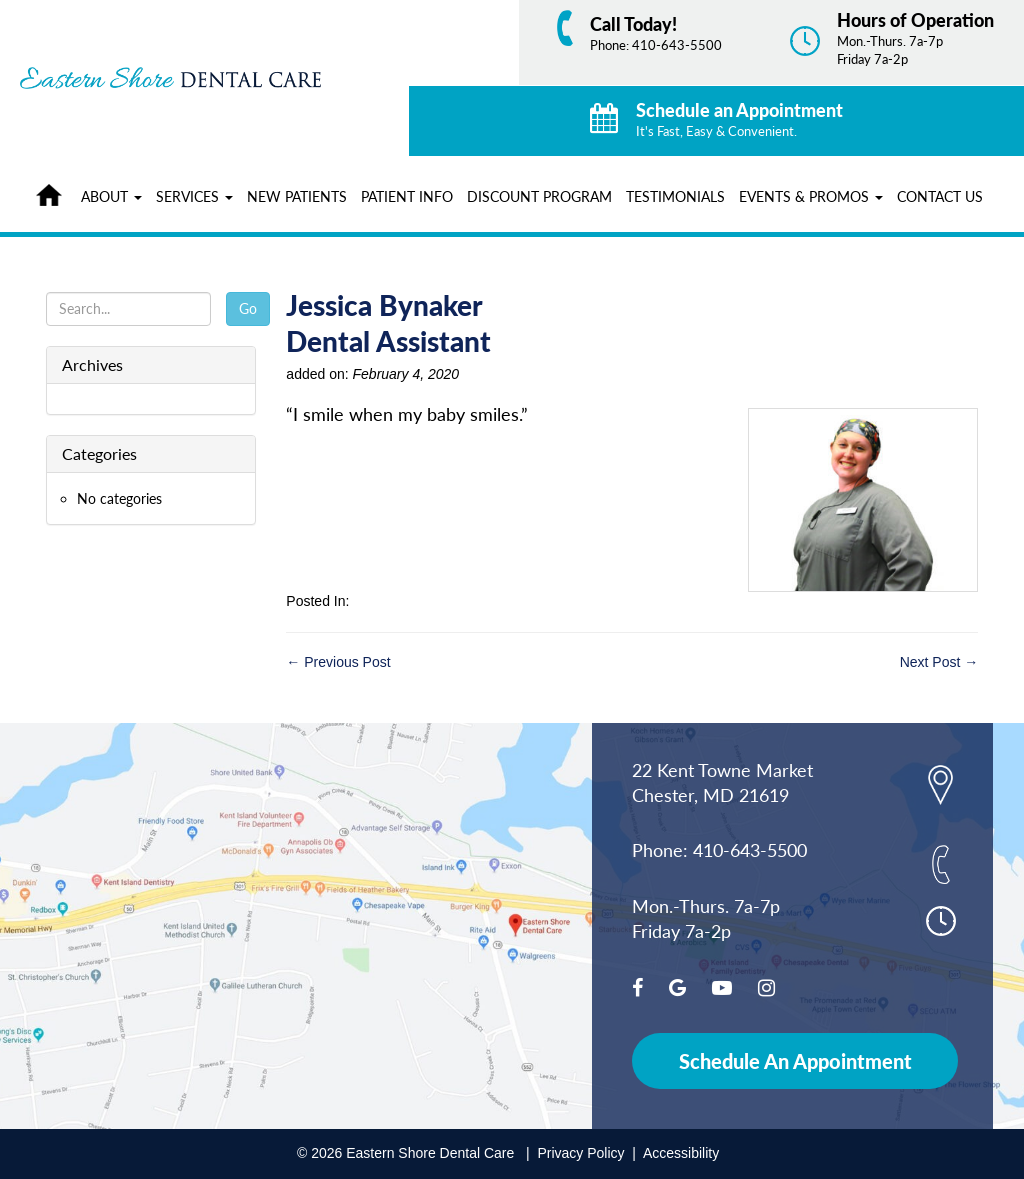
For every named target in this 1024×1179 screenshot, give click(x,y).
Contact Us (940, 196)
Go (248, 308)
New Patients (297, 196)
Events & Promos (811, 196)
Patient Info (407, 196)
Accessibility (681, 1153)
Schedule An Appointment (795, 1061)
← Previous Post (338, 662)
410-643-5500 (677, 45)
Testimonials (675, 196)
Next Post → (939, 662)
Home (54, 192)
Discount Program (539, 196)
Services (194, 196)
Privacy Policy (580, 1153)
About (111, 196)
